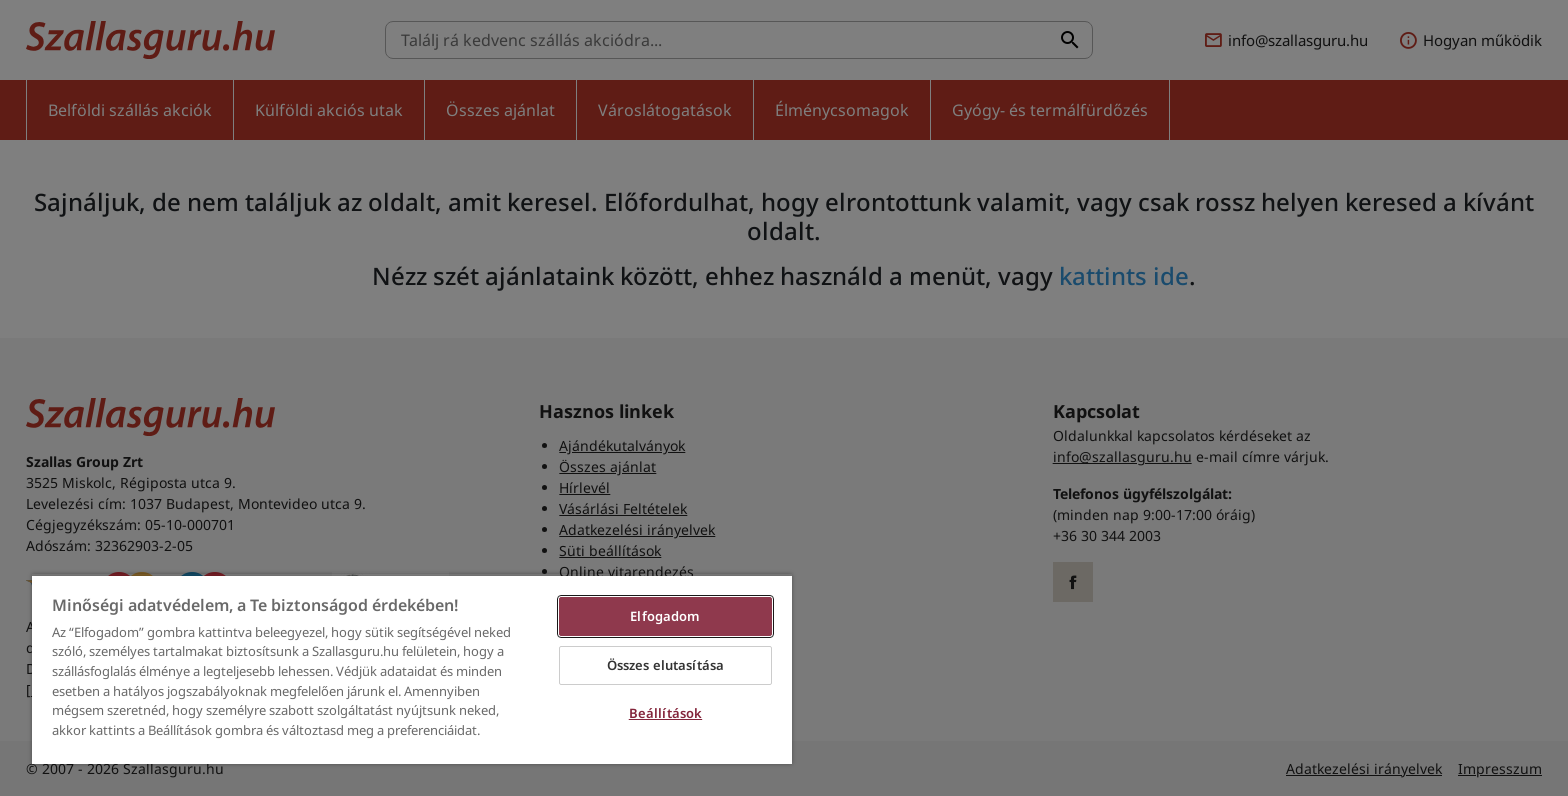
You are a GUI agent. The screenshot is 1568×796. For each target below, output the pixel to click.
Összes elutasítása (665, 665)
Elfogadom (665, 616)
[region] (412, 669)
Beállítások (665, 713)
